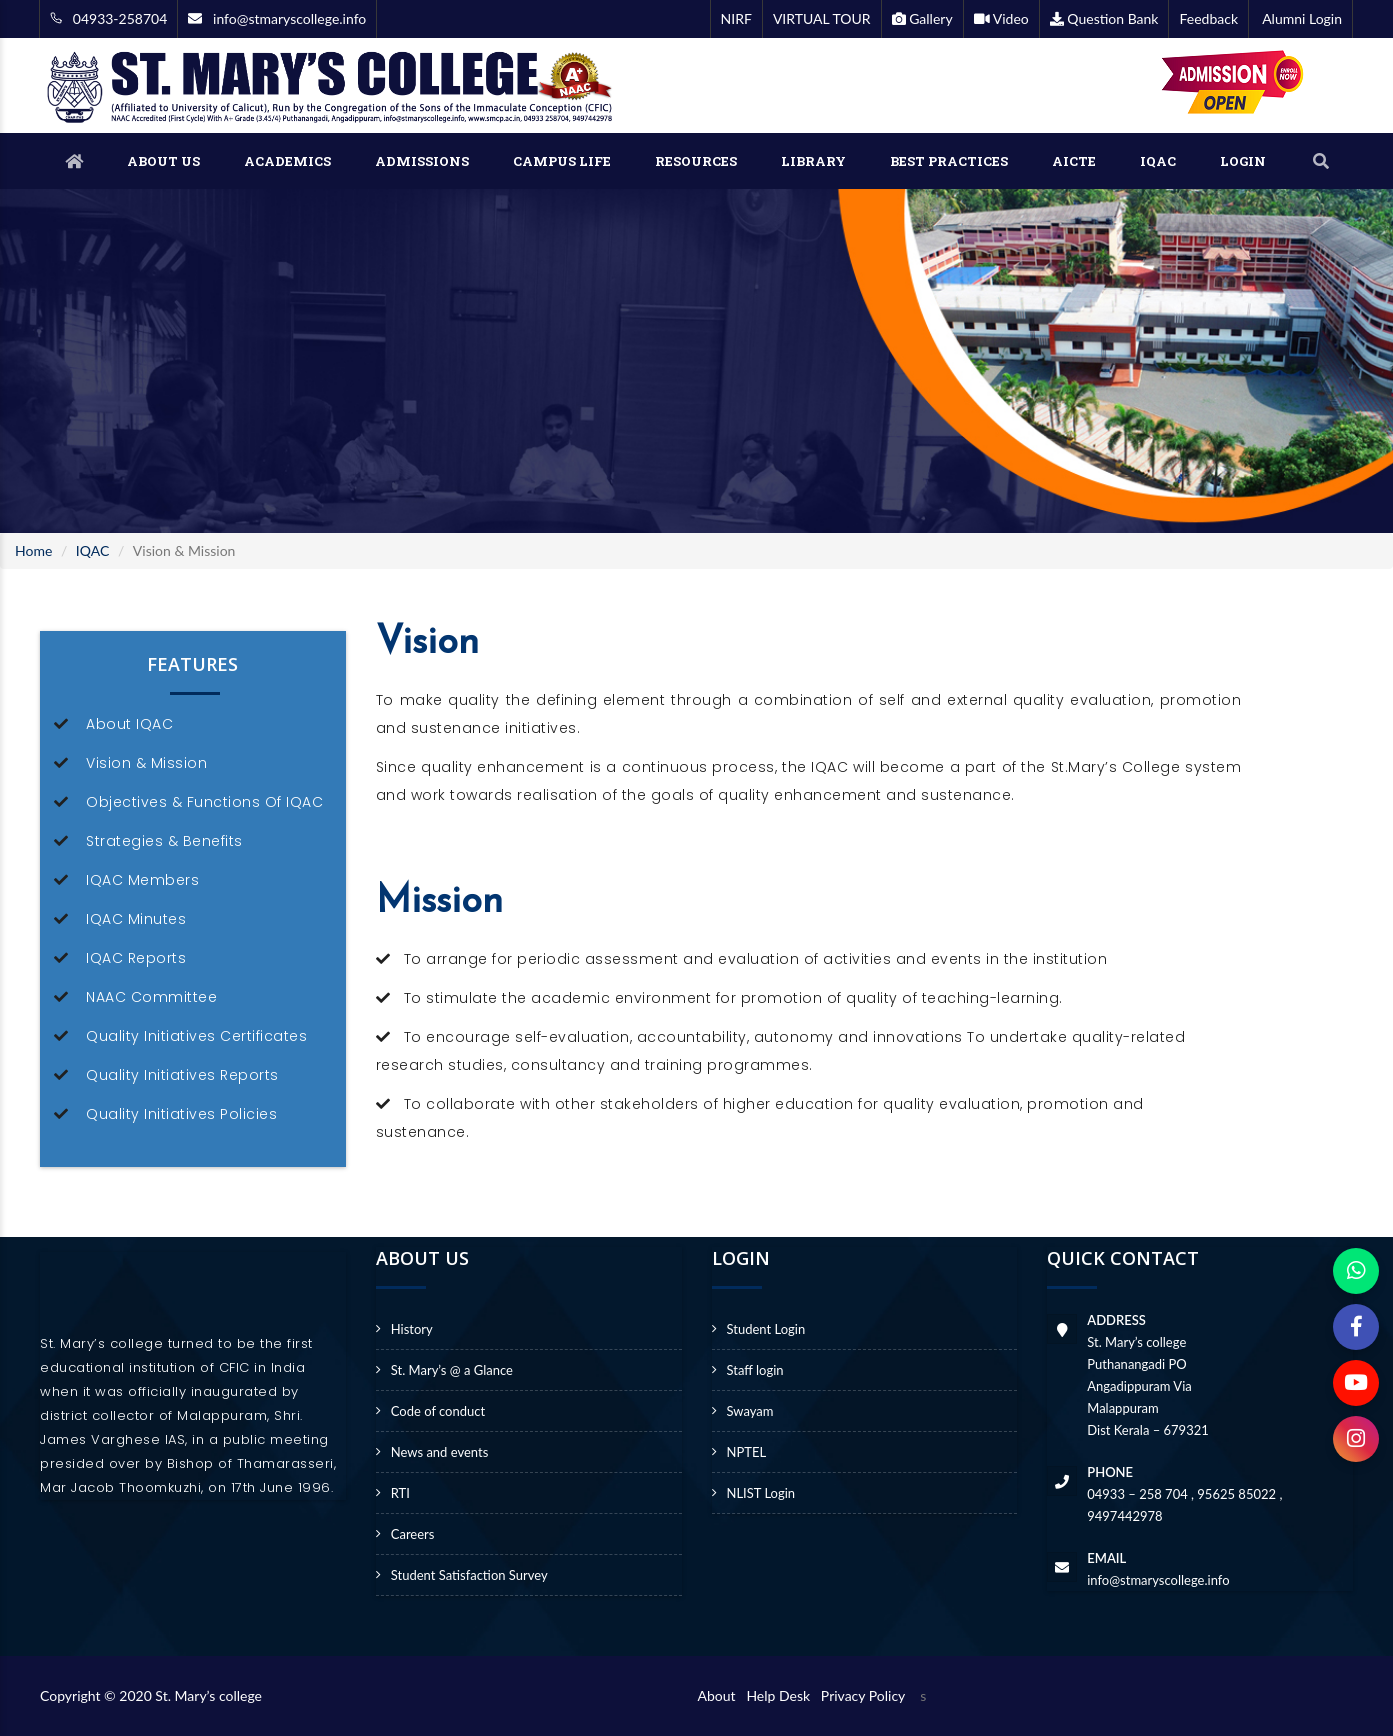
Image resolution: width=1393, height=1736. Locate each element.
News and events (440, 1452)
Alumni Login (1300, 18)
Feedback (1208, 18)
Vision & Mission (146, 763)
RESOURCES (696, 161)
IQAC (1158, 161)
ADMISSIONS (422, 161)
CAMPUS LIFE (562, 161)
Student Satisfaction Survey (469, 1575)
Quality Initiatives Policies (181, 1114)
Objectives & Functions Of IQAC (204, 802)
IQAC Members (142, 880)
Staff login (755, 1370)
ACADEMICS (287, 161)
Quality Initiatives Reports (182, 1075)
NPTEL (747, 1452)
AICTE (1074, 161)
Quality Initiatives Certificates (196, 1036)
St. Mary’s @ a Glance (452, 1370)
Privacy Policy (863, 1695)
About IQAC (129, 724)
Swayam (750, 1411)
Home (33, 550)
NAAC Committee (151, 997)
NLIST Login (761, 1493)
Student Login (766, 1329)
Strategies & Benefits (164, 841)
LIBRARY (813, 161)
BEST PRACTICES (949, 161)
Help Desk (781, 1695)
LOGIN (1243, 161)
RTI (400, 1493)
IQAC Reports (136, 958)
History (412, 1329)
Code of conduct (438, 1411)
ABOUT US (163, 161)
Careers (413, 1534)
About (720, 1695)
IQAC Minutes (136, 919)
